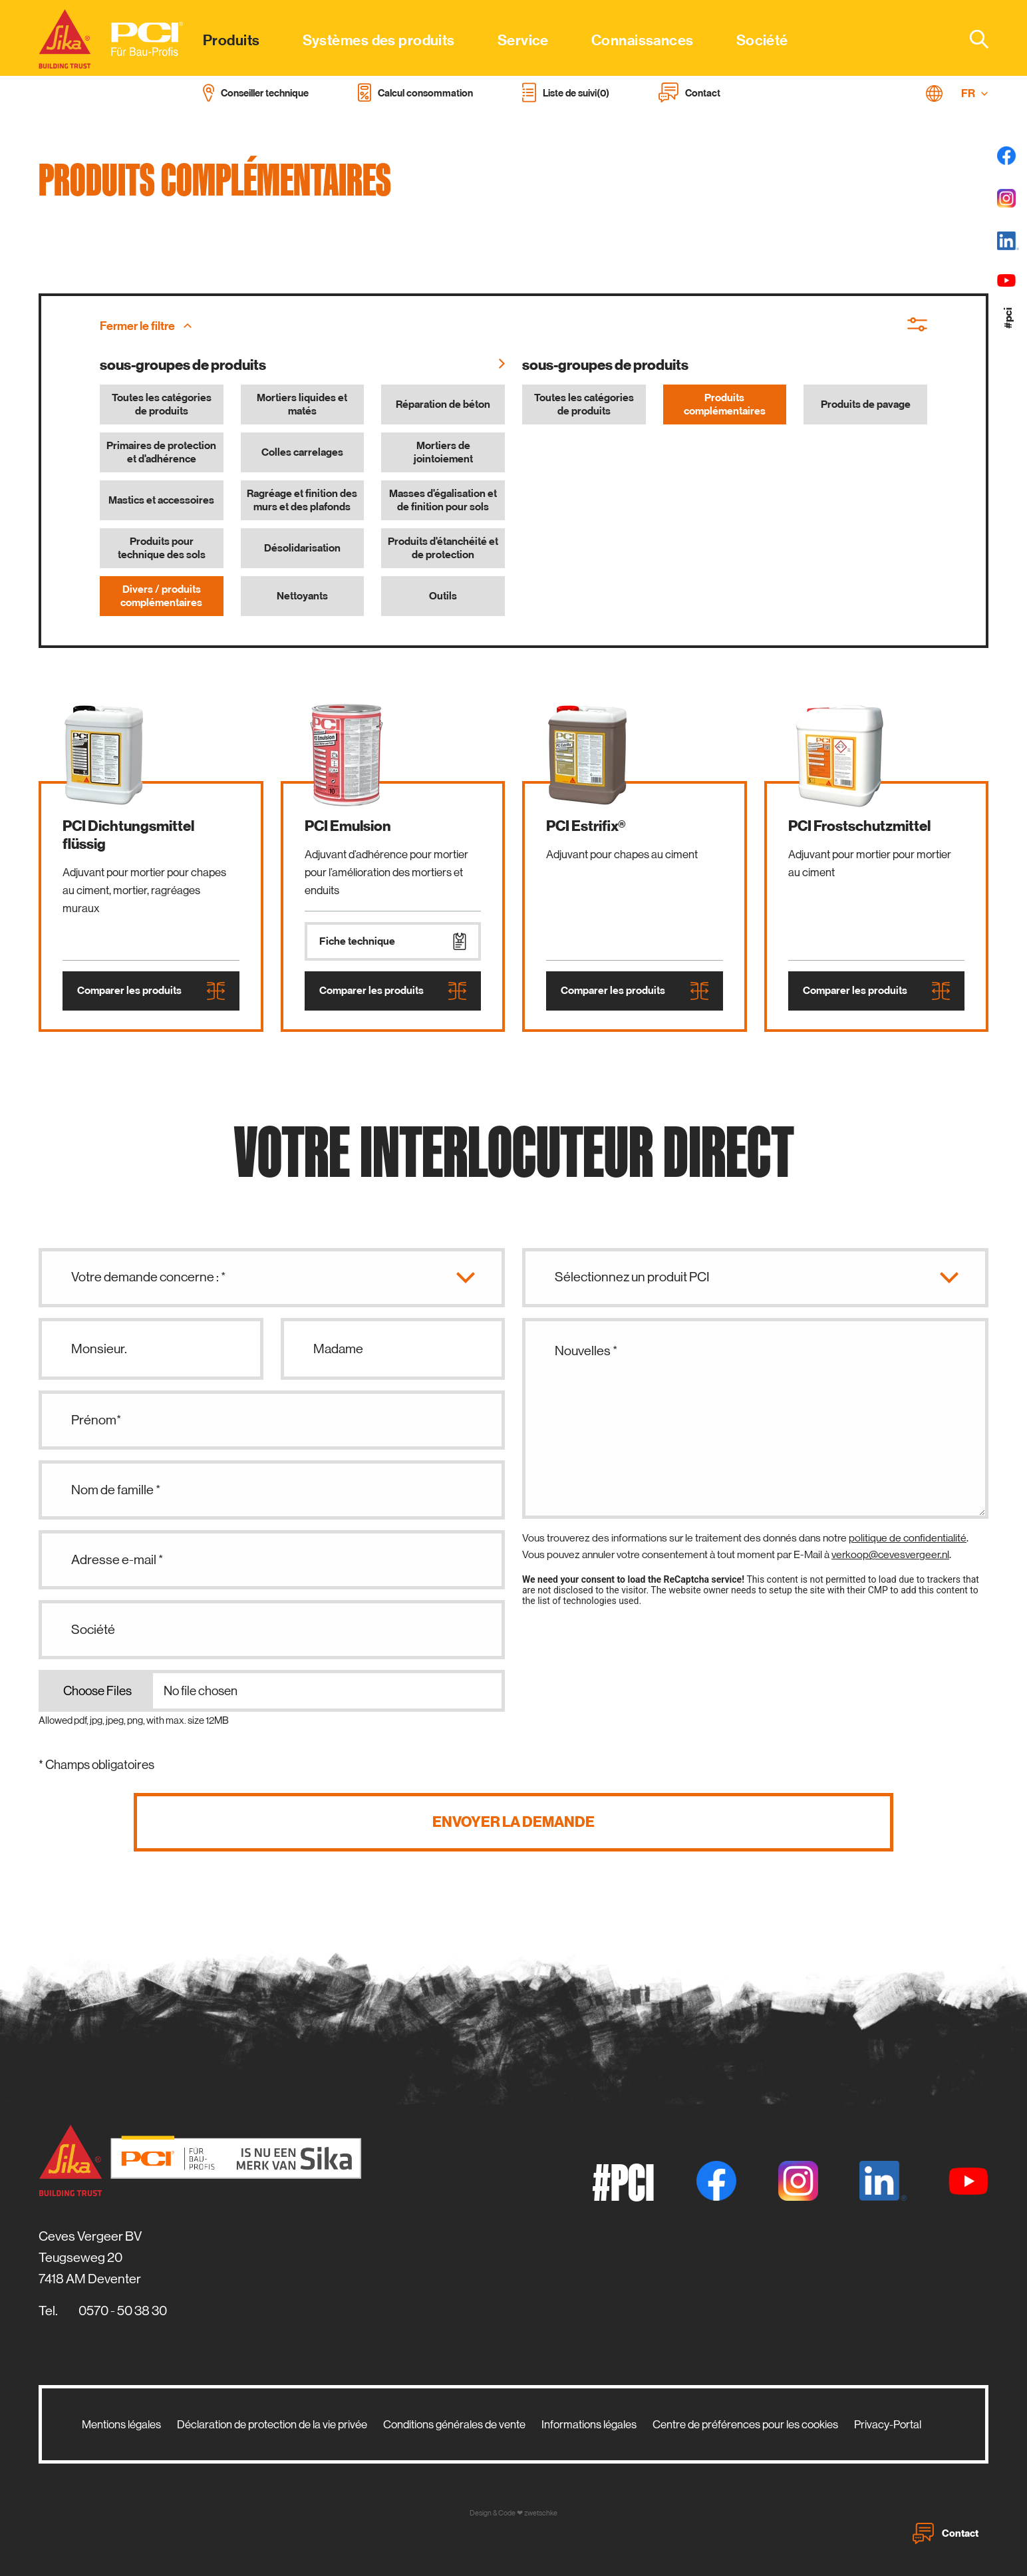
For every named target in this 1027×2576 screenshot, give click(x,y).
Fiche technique (393, 941)
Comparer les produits (151, 991)
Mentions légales (121, 2424)
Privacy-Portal (887, 2424)
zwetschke (540, 2513)
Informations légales (589, 2424)
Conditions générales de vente (454, 2424)
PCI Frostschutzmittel (859, 826)
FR (974, 93)
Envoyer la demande (513, 1822)
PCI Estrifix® (586, 826)
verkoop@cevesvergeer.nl (890, 1554)
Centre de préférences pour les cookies (745, 2424)
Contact (945, 2533)
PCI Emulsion (348, 826)
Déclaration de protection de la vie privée (272, 2424)
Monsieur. (99, 1349)
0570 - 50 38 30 (122, 2311)
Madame (338, 1349)
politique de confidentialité (907, 1537)
